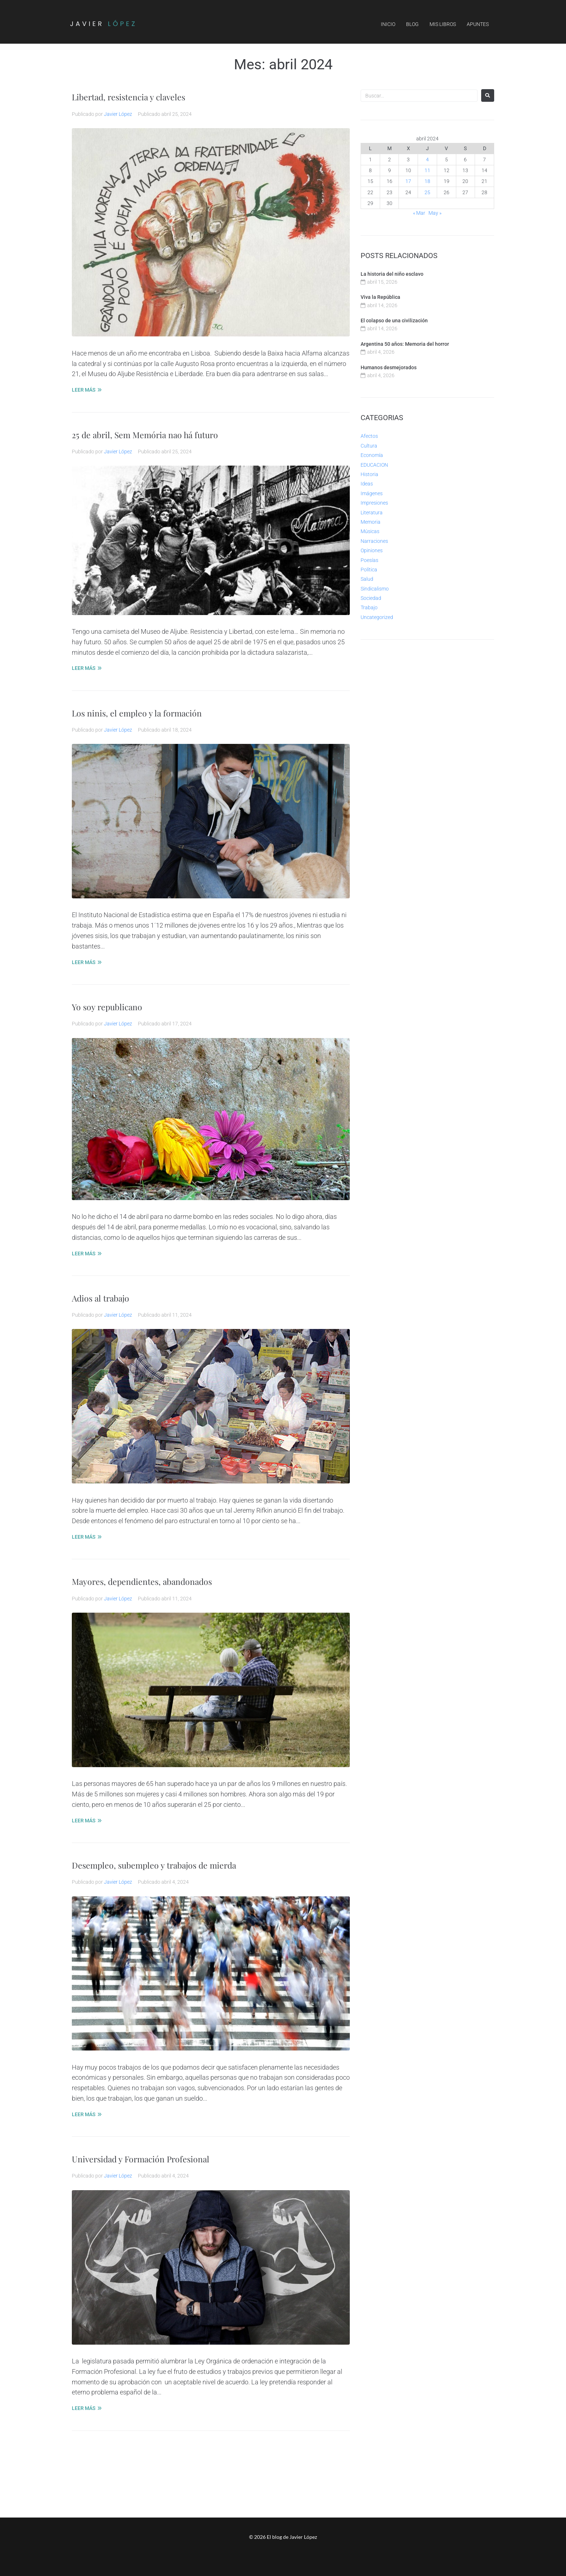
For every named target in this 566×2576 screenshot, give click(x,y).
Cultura (369, 446)
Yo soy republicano (114, 1006)
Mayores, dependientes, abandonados (156, 1580)
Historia (369, 474)
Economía (372, 455)
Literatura (372, 512)
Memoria (370, 522)
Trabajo (369, 607)
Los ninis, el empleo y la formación (150, 712)
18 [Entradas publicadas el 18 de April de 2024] (427, 181)
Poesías (369, 560)
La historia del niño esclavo (392, 274)
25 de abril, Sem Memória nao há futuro (159, 434)
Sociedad (371, 598)
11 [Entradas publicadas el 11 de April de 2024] (427, 170)
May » (434, 213)
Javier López (118, 114)
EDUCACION (374, 465)
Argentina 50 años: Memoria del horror (405, 344)
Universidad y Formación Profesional (155, 2158)
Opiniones (372, 550)
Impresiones (374, 503)
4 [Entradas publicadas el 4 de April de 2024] (427, 159)
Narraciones (374, 541)
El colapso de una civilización (394, 320)
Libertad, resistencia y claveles (140, 96)
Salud (367, 579)
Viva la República (380, 297)
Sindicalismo (375, 589)
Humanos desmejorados (389, 367)
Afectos (369, 436)
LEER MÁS (83, 390)
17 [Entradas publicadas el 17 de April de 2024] (408, 181)
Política (369, 569)
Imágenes (372, 493)
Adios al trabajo (107, 1297)
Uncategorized (377, 617)
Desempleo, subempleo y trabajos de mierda (171, 1864)
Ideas (367, 484)
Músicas (370, 531)
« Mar (419, 213)
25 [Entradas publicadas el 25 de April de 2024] (427, 192)
